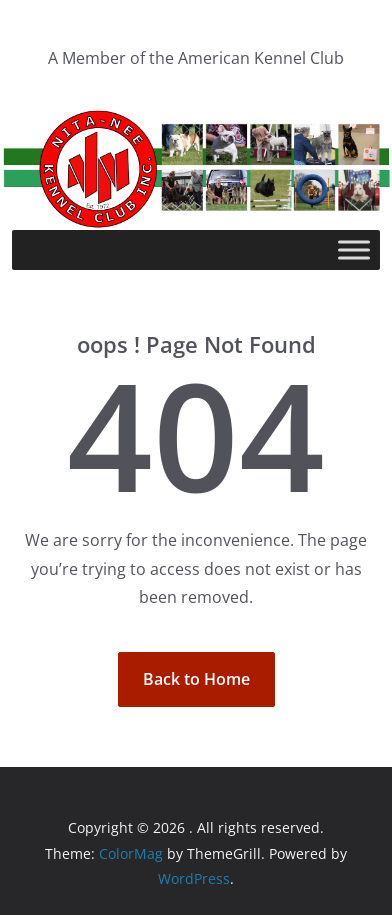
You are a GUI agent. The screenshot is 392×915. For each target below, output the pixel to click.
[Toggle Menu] (354, 250)
